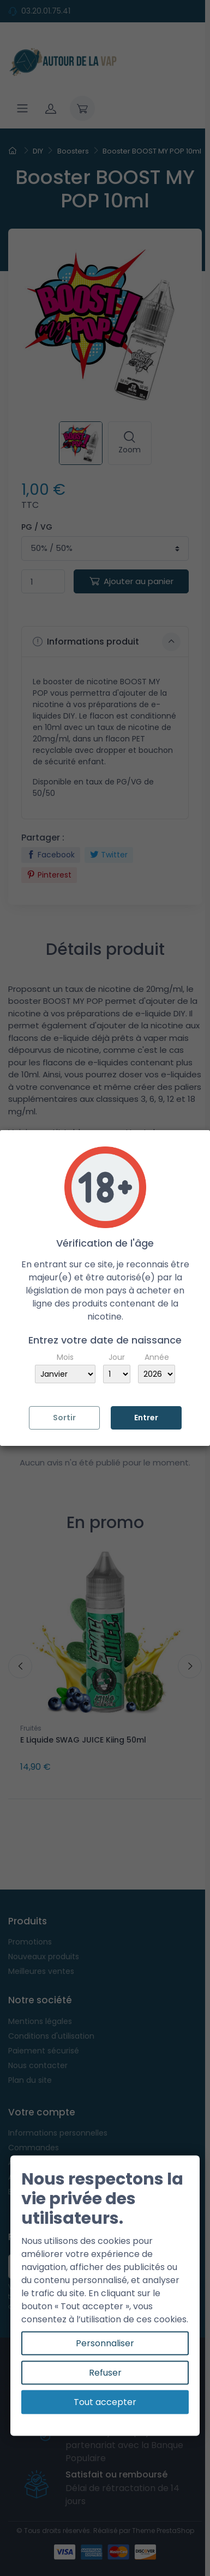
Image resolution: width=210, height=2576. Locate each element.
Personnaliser (105, 2343)
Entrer (146, 1417)
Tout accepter (105, 2402)
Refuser (105, 2372)
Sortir (64, 1417)
